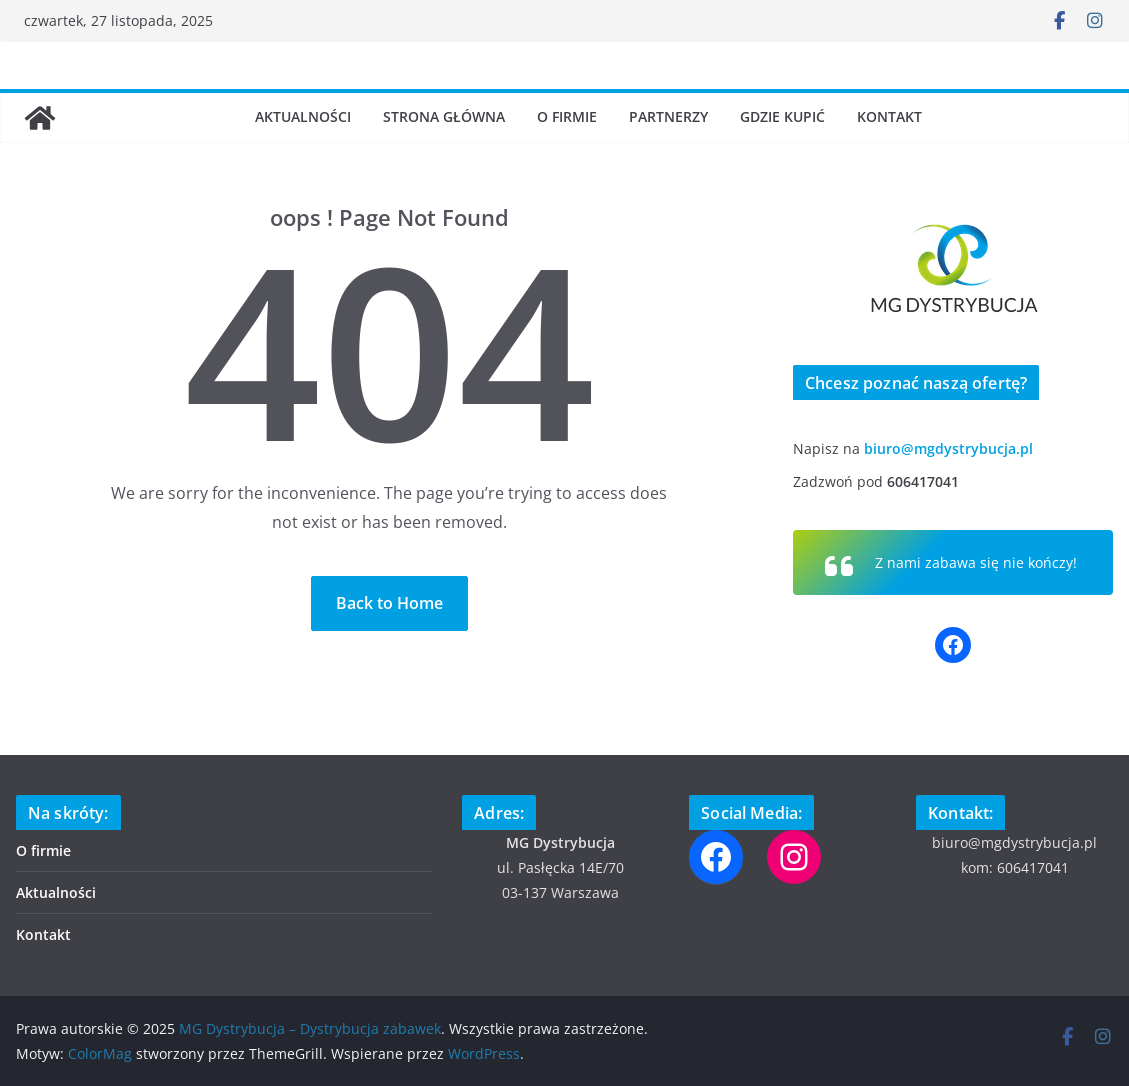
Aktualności (303, 116)
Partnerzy (668, 116)
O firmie (567, 116)
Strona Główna (444, 116)
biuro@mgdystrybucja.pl (948, 448)
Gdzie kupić (782, 116)
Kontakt (889, 116)
